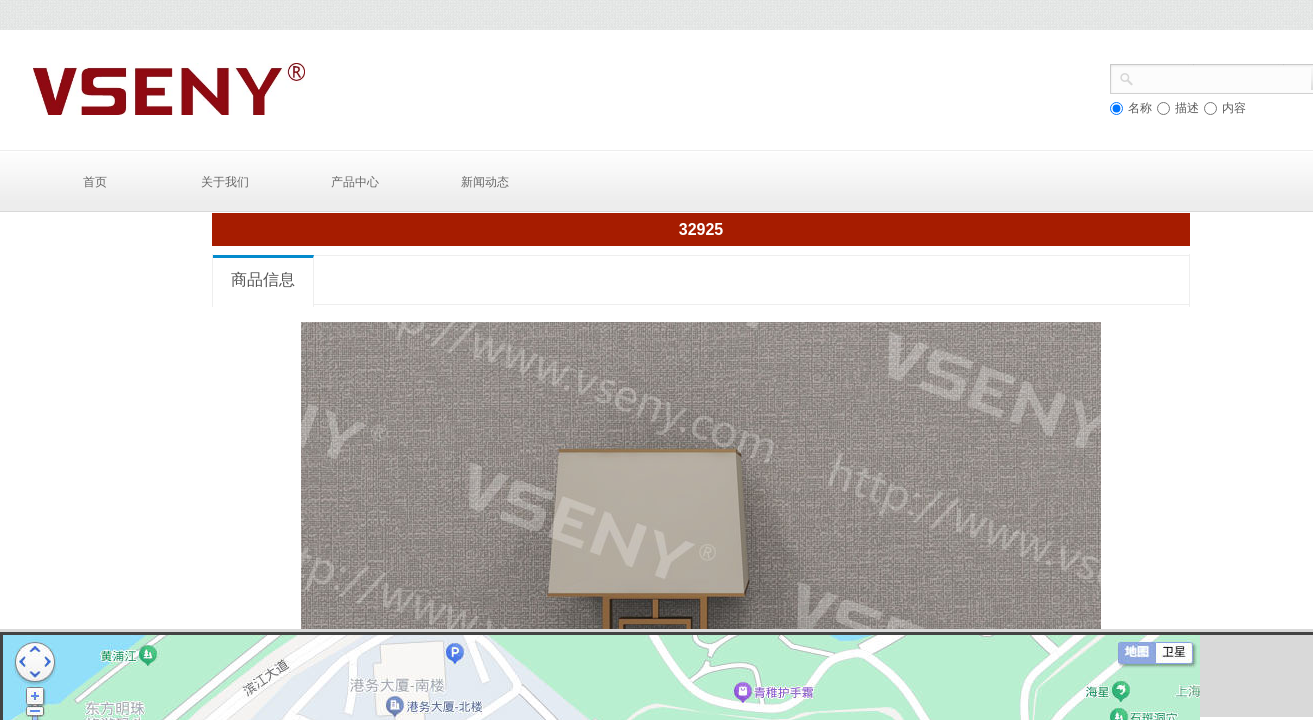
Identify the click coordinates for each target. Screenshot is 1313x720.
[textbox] (1222, 77)
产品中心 (355, 182)
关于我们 (225, 182)
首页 (95, 182)
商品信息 (263, 279)
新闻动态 (485, 182)
